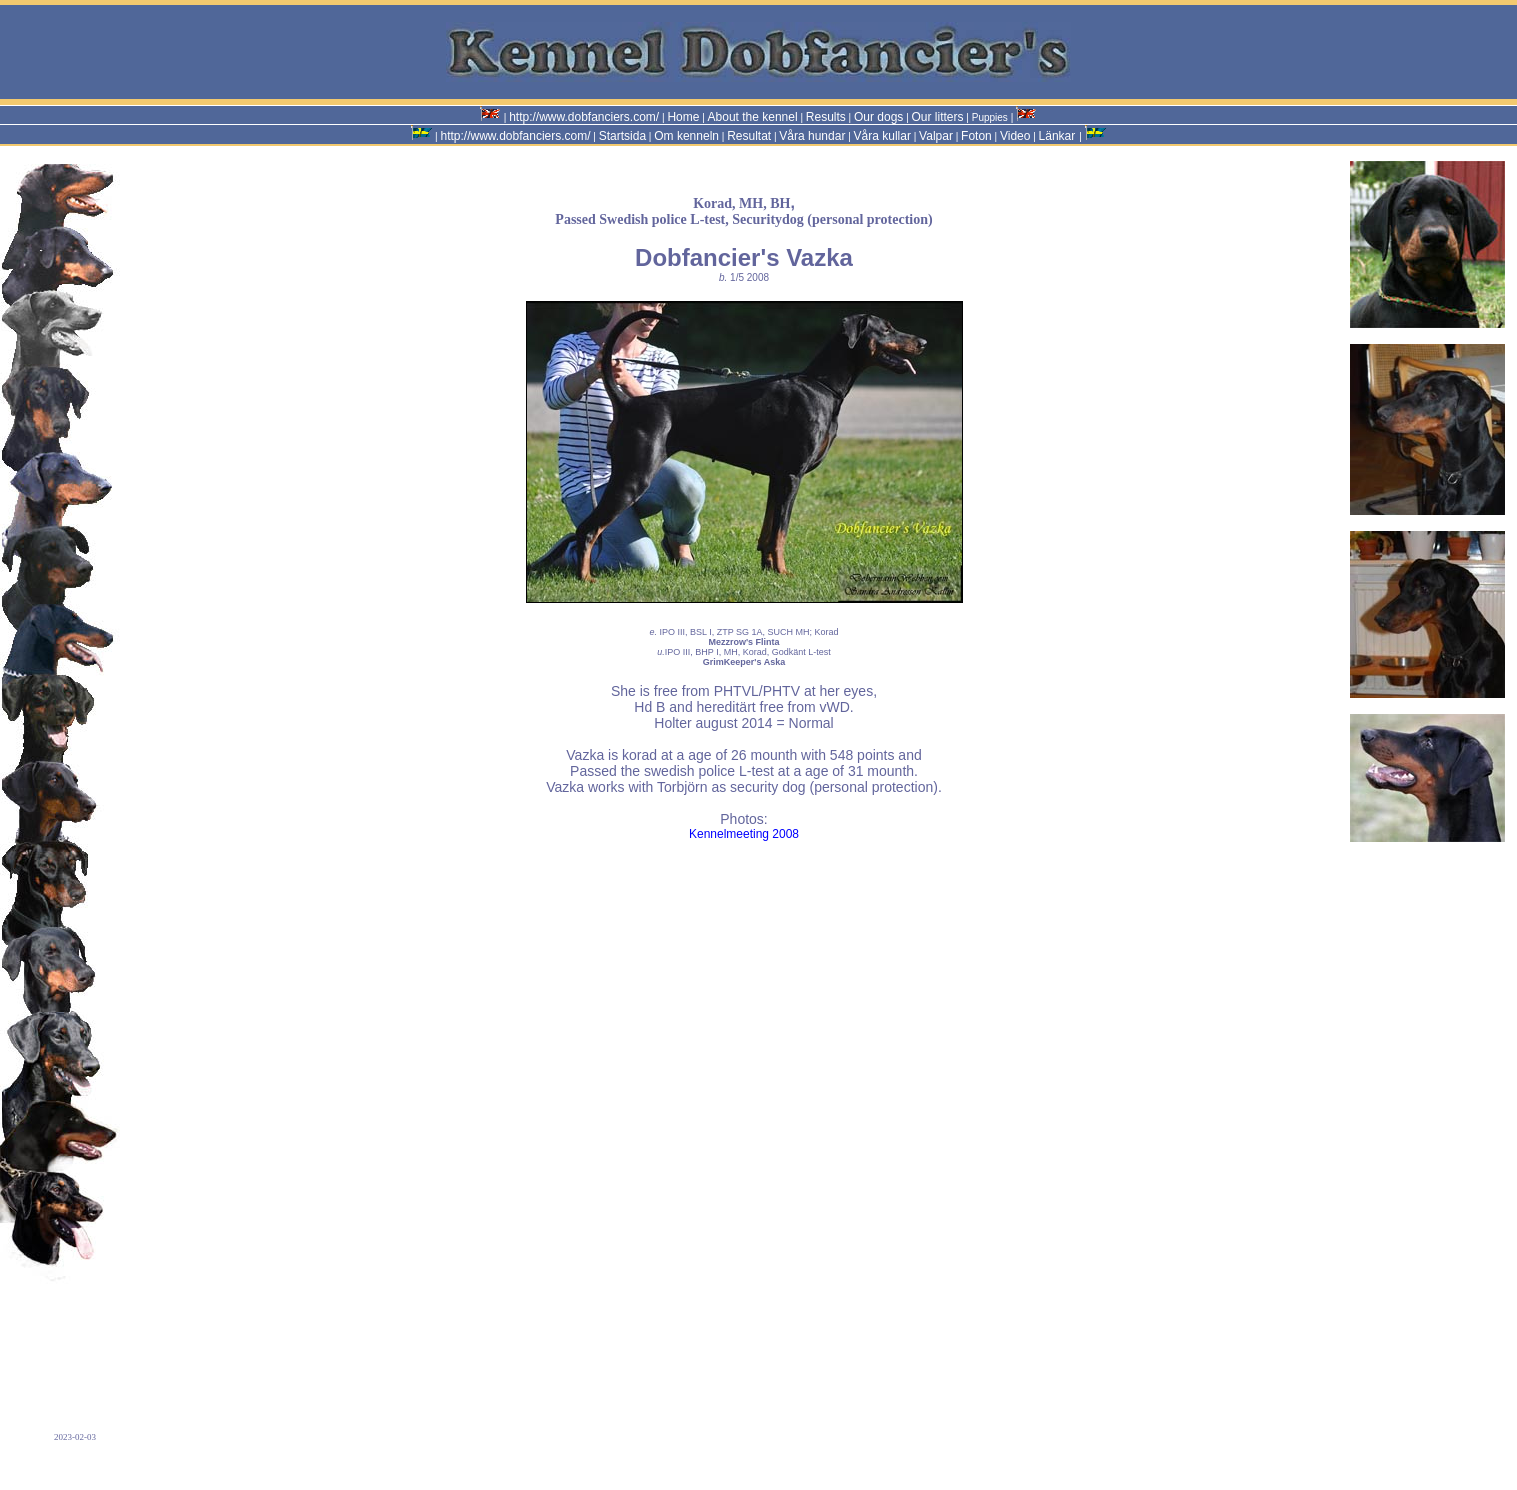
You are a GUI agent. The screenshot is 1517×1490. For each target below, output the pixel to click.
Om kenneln (686, 136)
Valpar (936, 136)
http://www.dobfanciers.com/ (584, 117)
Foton (976, 136)
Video (1015, 136)
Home (683, 117)
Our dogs (878, 117)
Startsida (622, 136)
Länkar (1057, 136)
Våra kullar (882, 136)
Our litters (938, 117)
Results (826, 117)
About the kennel (753, 117)
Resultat (749, 136)
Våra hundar (812, 136)
